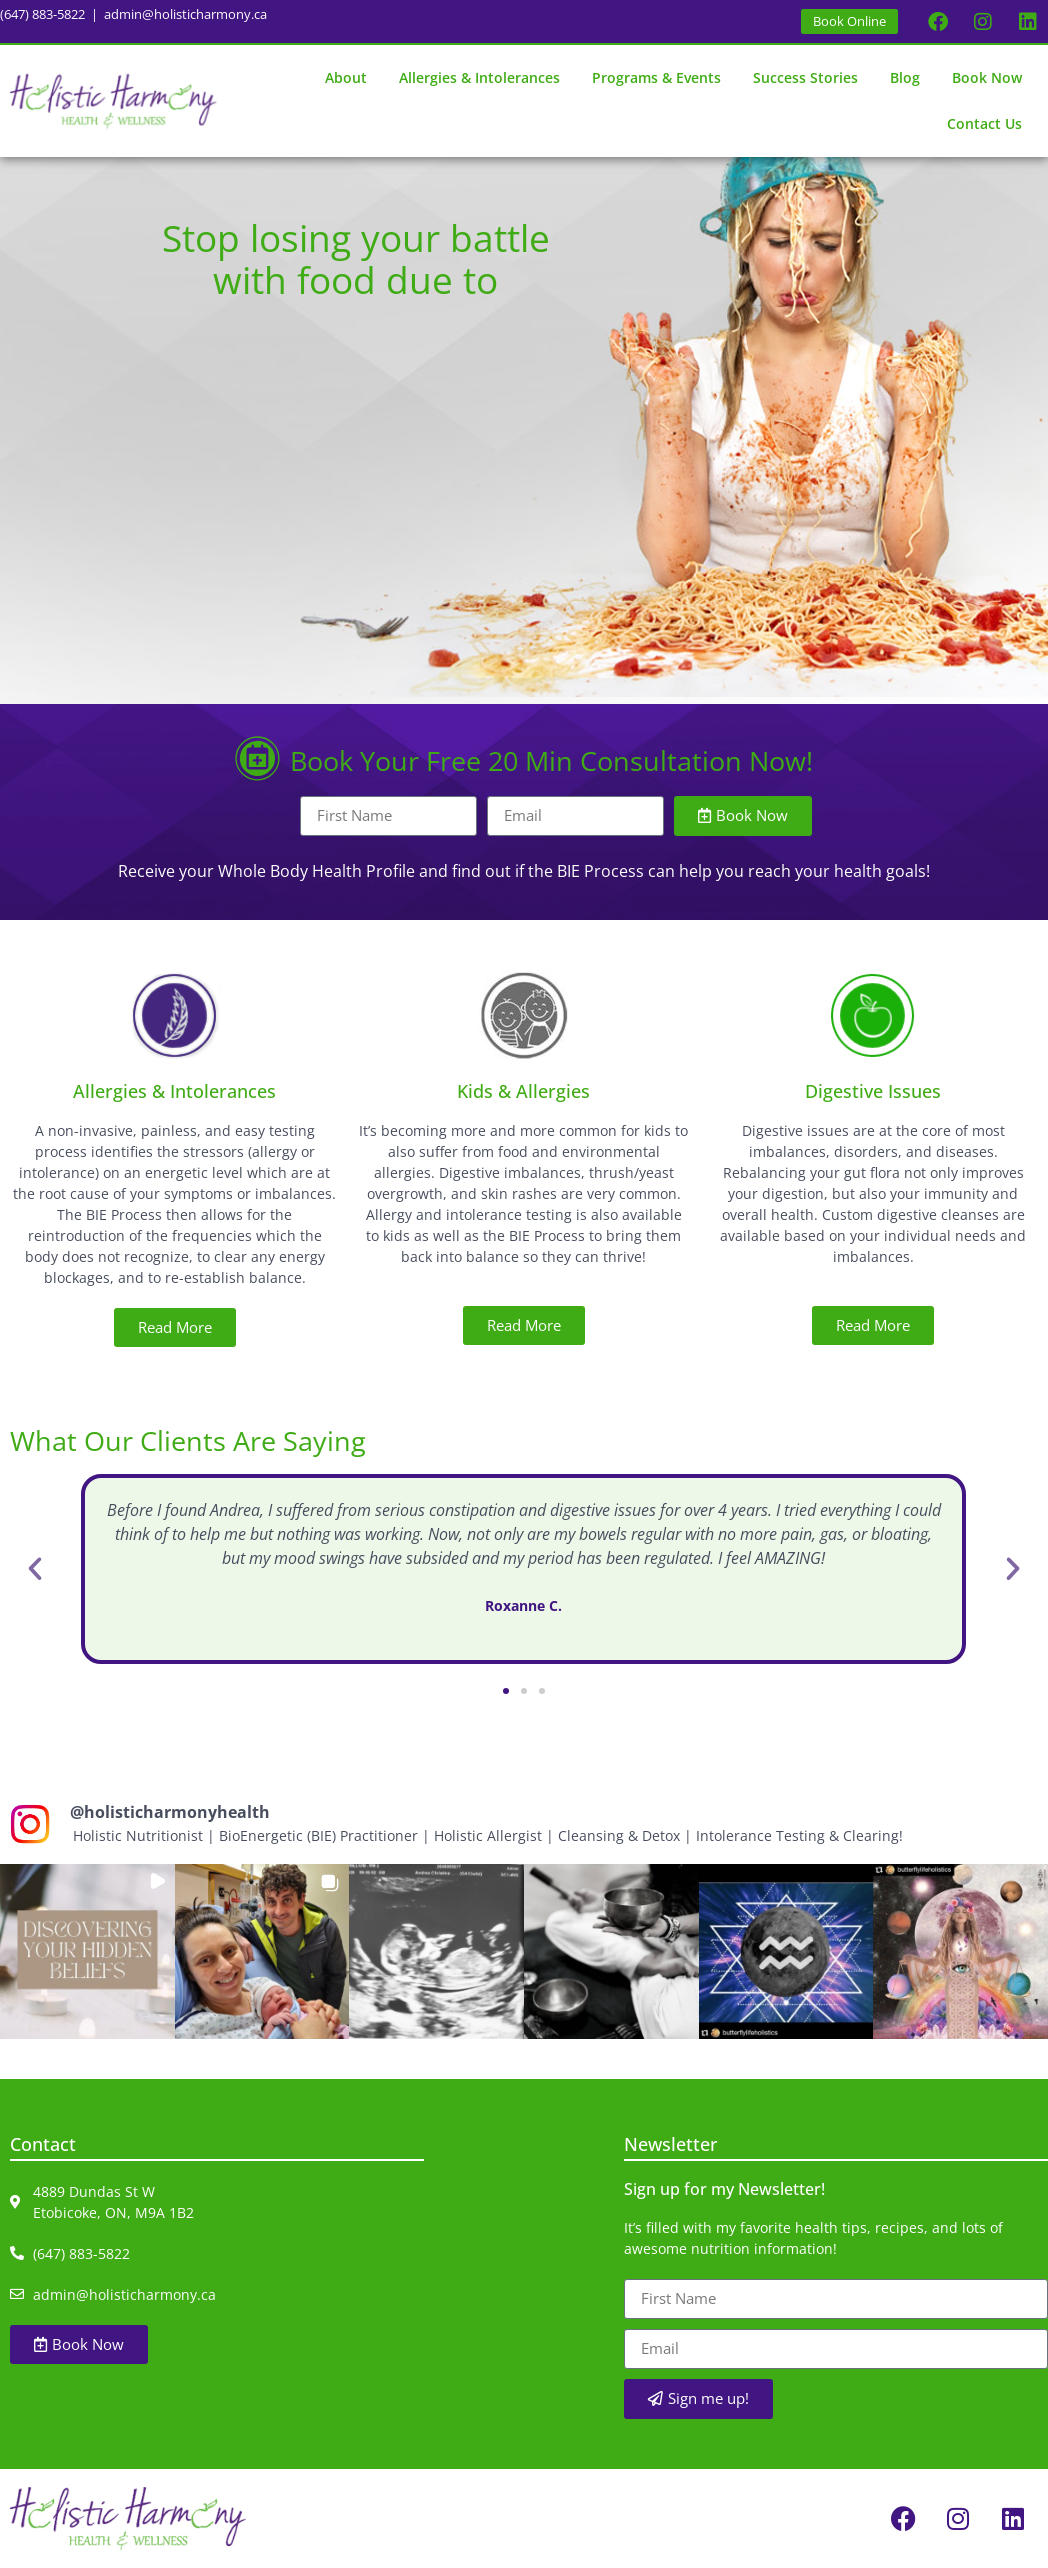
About (346, 77)
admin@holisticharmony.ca (185, 14)
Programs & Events (656, 77)
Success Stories (805, 77)
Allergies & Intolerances (479, 77)
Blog (905, 77)
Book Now (987, 77)
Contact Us (984, 123)
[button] (35, 1569)
